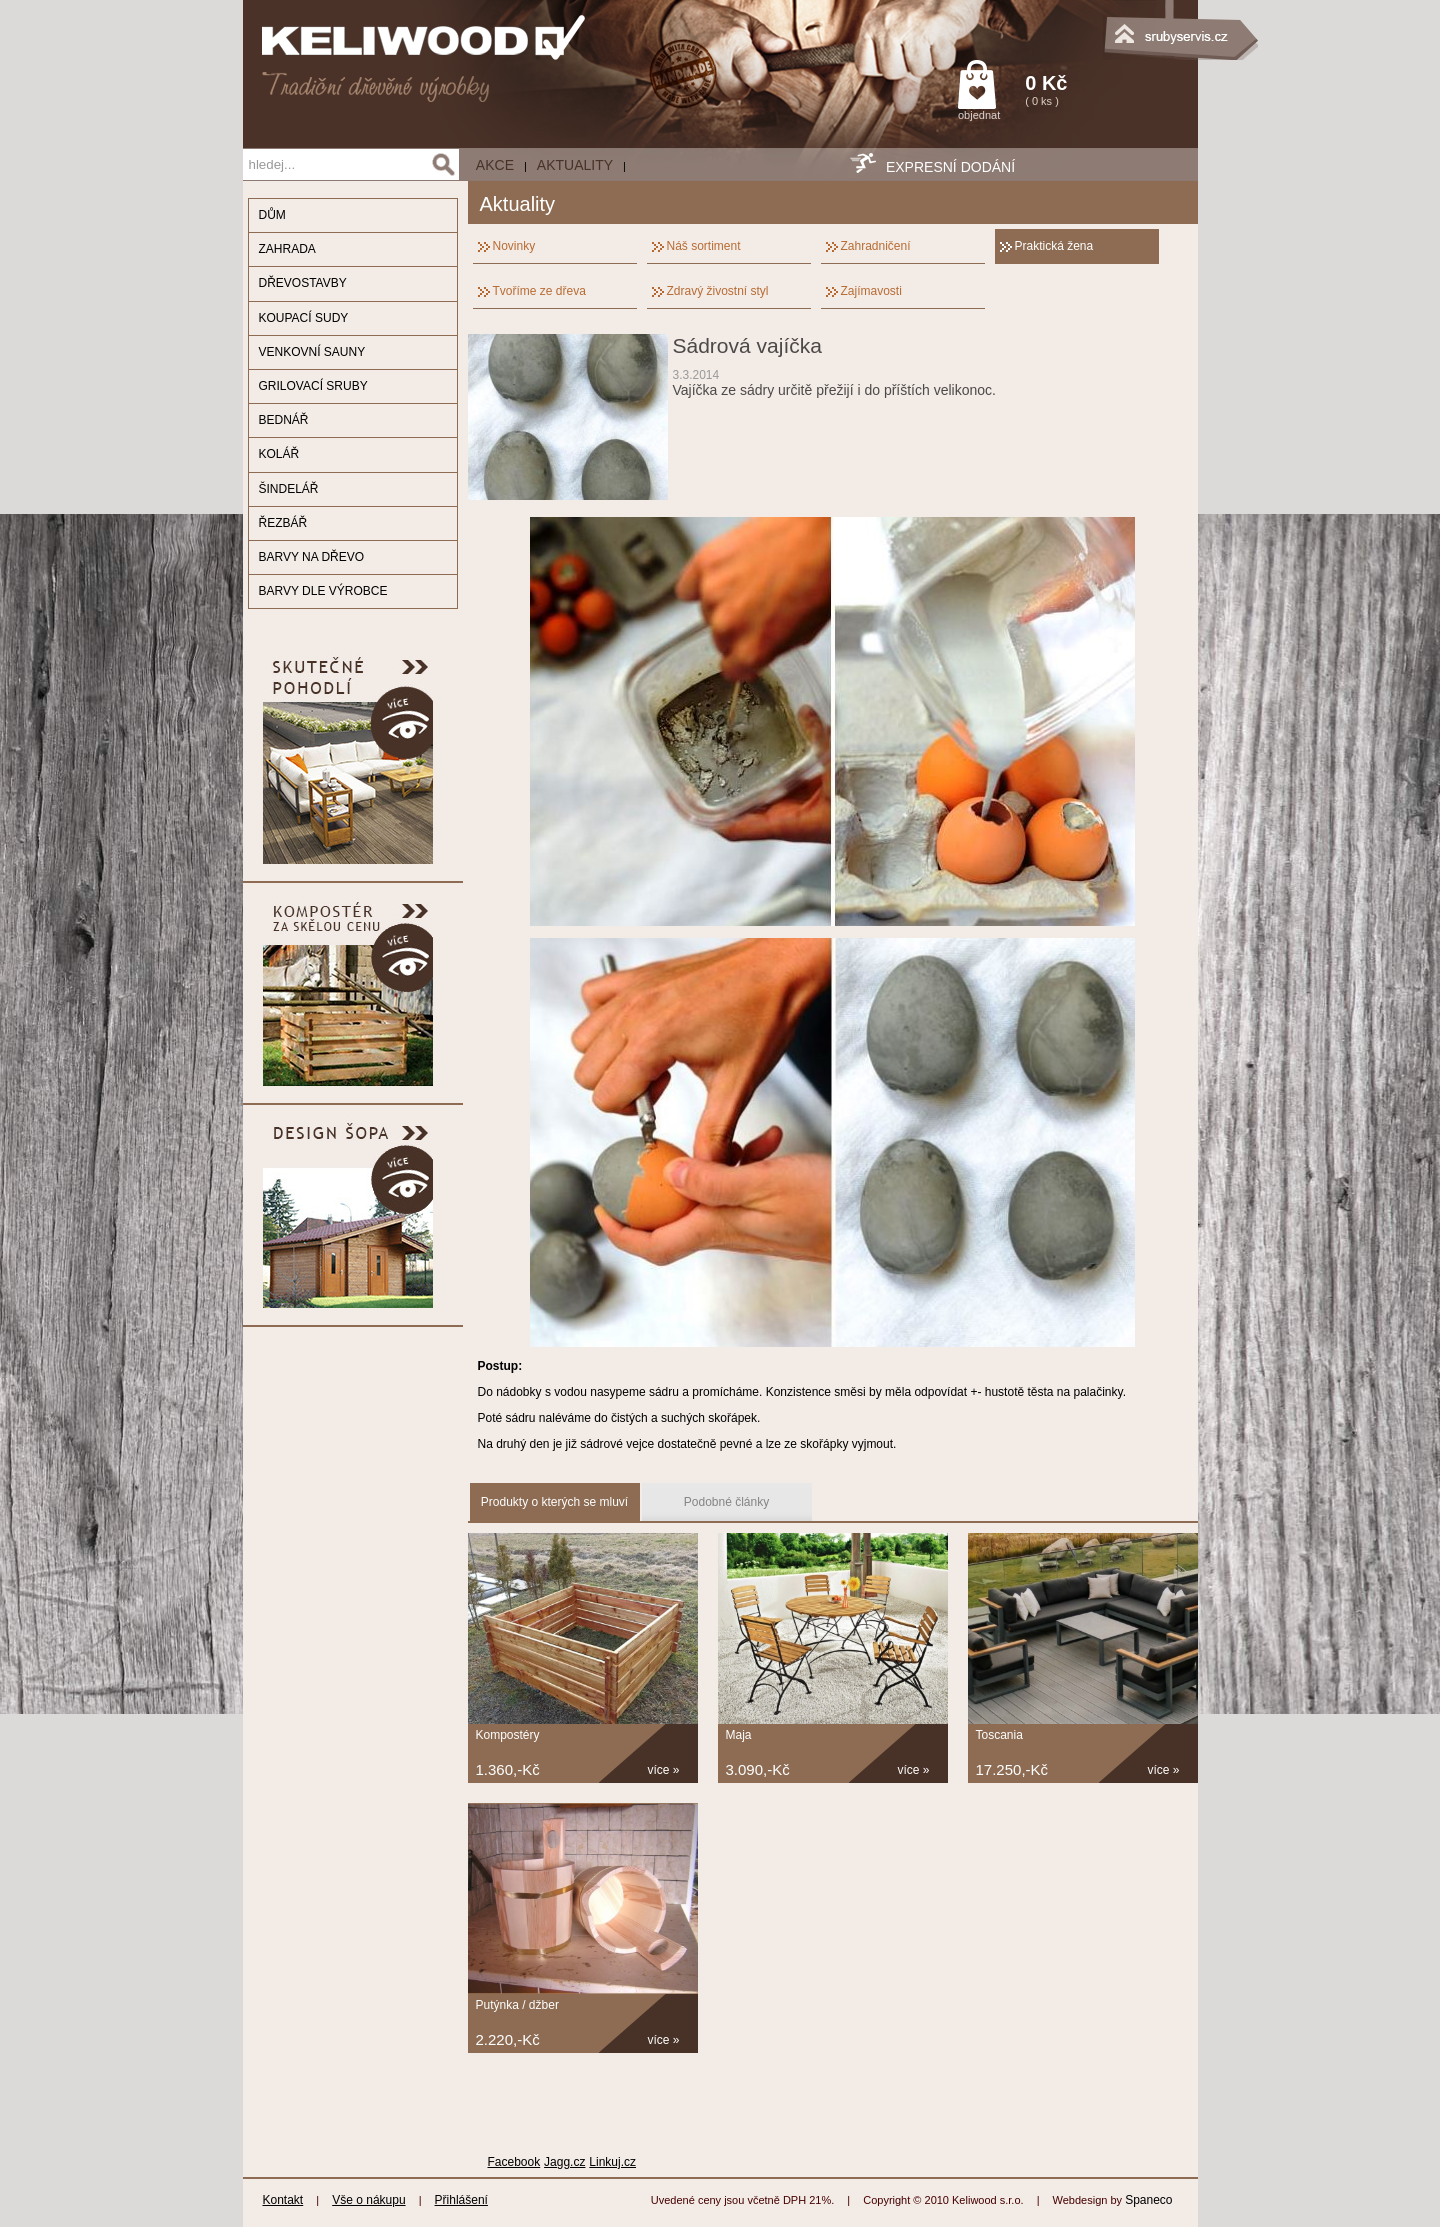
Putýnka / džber (517, 2005)
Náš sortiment (704, 246)
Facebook (514, 2162)
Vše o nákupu (368, 2200)
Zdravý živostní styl (718, 291)
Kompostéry (508, 1735)
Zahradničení (876, 246)
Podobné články (726, 1502)
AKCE (495, 165)
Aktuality (575, 165)
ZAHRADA (287, 249)
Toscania (999, 1735)
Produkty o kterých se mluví (554, 1502)
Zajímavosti (871, 291)
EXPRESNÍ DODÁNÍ (950, 167)
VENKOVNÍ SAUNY (312, 352)
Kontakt (283, 2200)
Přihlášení (461, 2200)
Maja (739, 1735)
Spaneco (1148, 2200)
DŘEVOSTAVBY (303, 283)
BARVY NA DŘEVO (312, 557)
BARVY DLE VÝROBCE (323, 591)
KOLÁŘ (279, 454)
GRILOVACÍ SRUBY (313, 386)
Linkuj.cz (612, 2162)
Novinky (514, 246)
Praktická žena (1054, 246)
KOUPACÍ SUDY (304, 318)
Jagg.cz (564, 2162)
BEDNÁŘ (284, 420)
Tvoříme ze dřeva (539, 291)
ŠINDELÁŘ (289, 489)
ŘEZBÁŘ (283, 523)
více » (664, 1770)
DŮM (272, 215)
